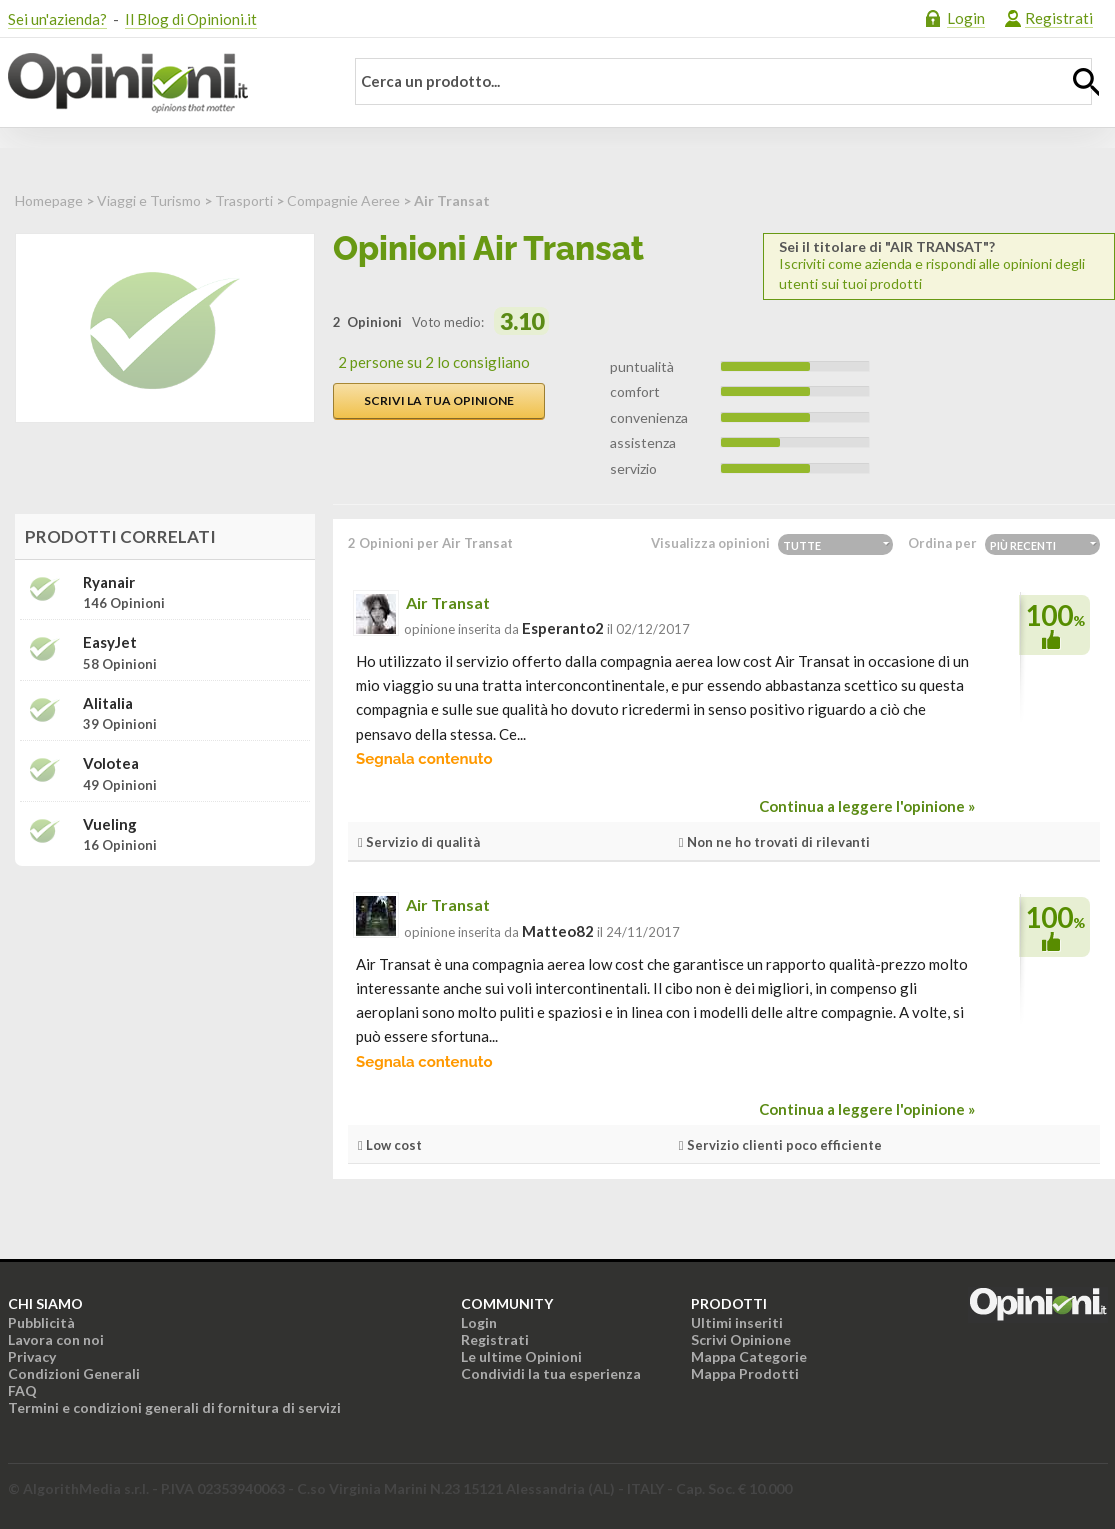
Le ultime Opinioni (521, 1356)
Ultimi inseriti (737, 1322)
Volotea (111, 763)
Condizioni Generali (74, 1373)
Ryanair (109, 582)
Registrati (1059, 18)
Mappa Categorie (749, 1356)
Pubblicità (41, 1322)
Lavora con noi (56, 1339)
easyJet (110, 642)
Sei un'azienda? (57, 19)
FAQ (22, 1390)
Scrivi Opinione (741, 1339)
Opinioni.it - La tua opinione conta (163, 83)
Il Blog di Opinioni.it (191, 19)
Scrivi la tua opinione (439, 400)
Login (966, 18)
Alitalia (108, 703)
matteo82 (558, 931)
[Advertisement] (165, 1007)
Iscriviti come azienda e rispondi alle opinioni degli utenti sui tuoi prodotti (939, 265)
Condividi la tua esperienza (551, 1373)
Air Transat (448, 602)
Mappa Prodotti (745, 1373)
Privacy (32, 1356)
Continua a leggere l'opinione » (867, 806)
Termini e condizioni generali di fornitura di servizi (174, 1407)
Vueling (110, 824)
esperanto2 (563, 628)
